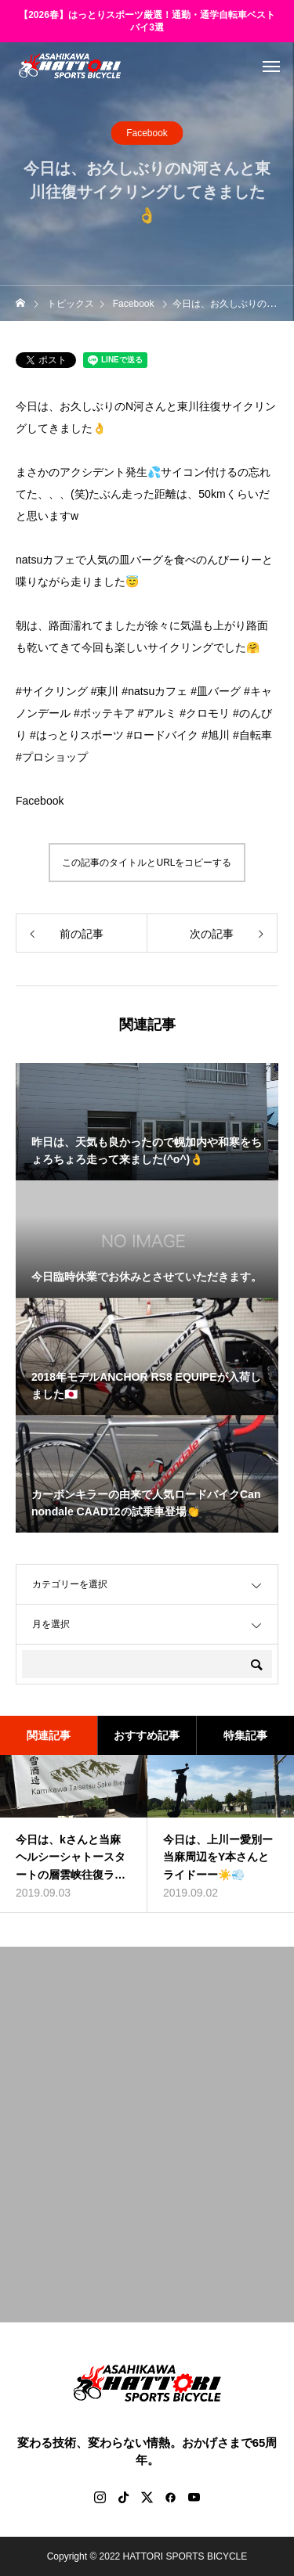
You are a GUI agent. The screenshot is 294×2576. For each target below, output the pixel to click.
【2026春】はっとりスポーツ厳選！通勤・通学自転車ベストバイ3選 (147, 21)
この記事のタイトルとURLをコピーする (146, 862)
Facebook (147, 133)
